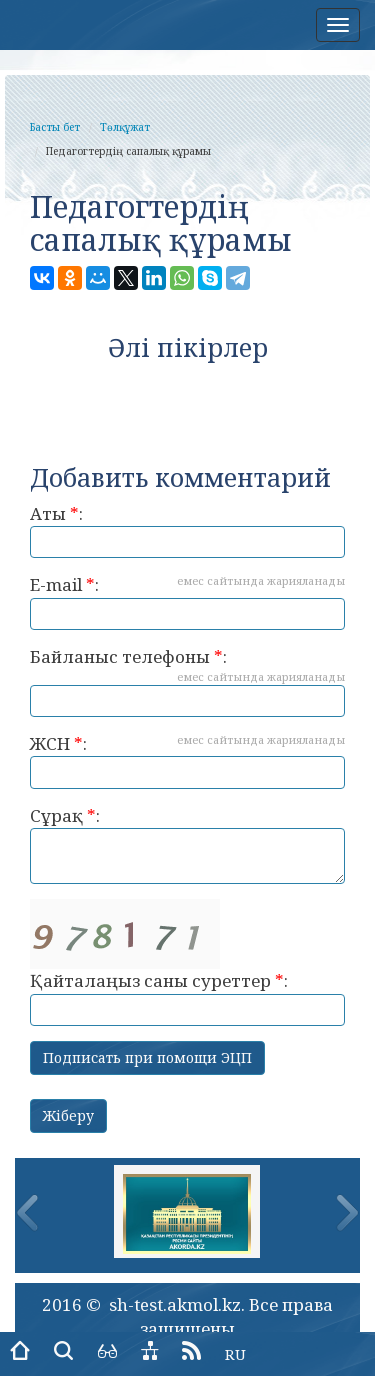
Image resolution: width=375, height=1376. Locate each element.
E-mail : (187, 601)
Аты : (187, 530)
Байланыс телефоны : (187, 681)
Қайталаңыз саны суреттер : (187, 962)
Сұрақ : (187, 844)
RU (235, 1354)
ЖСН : (187, 760)
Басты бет (55, 127)
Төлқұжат (125, 127)
